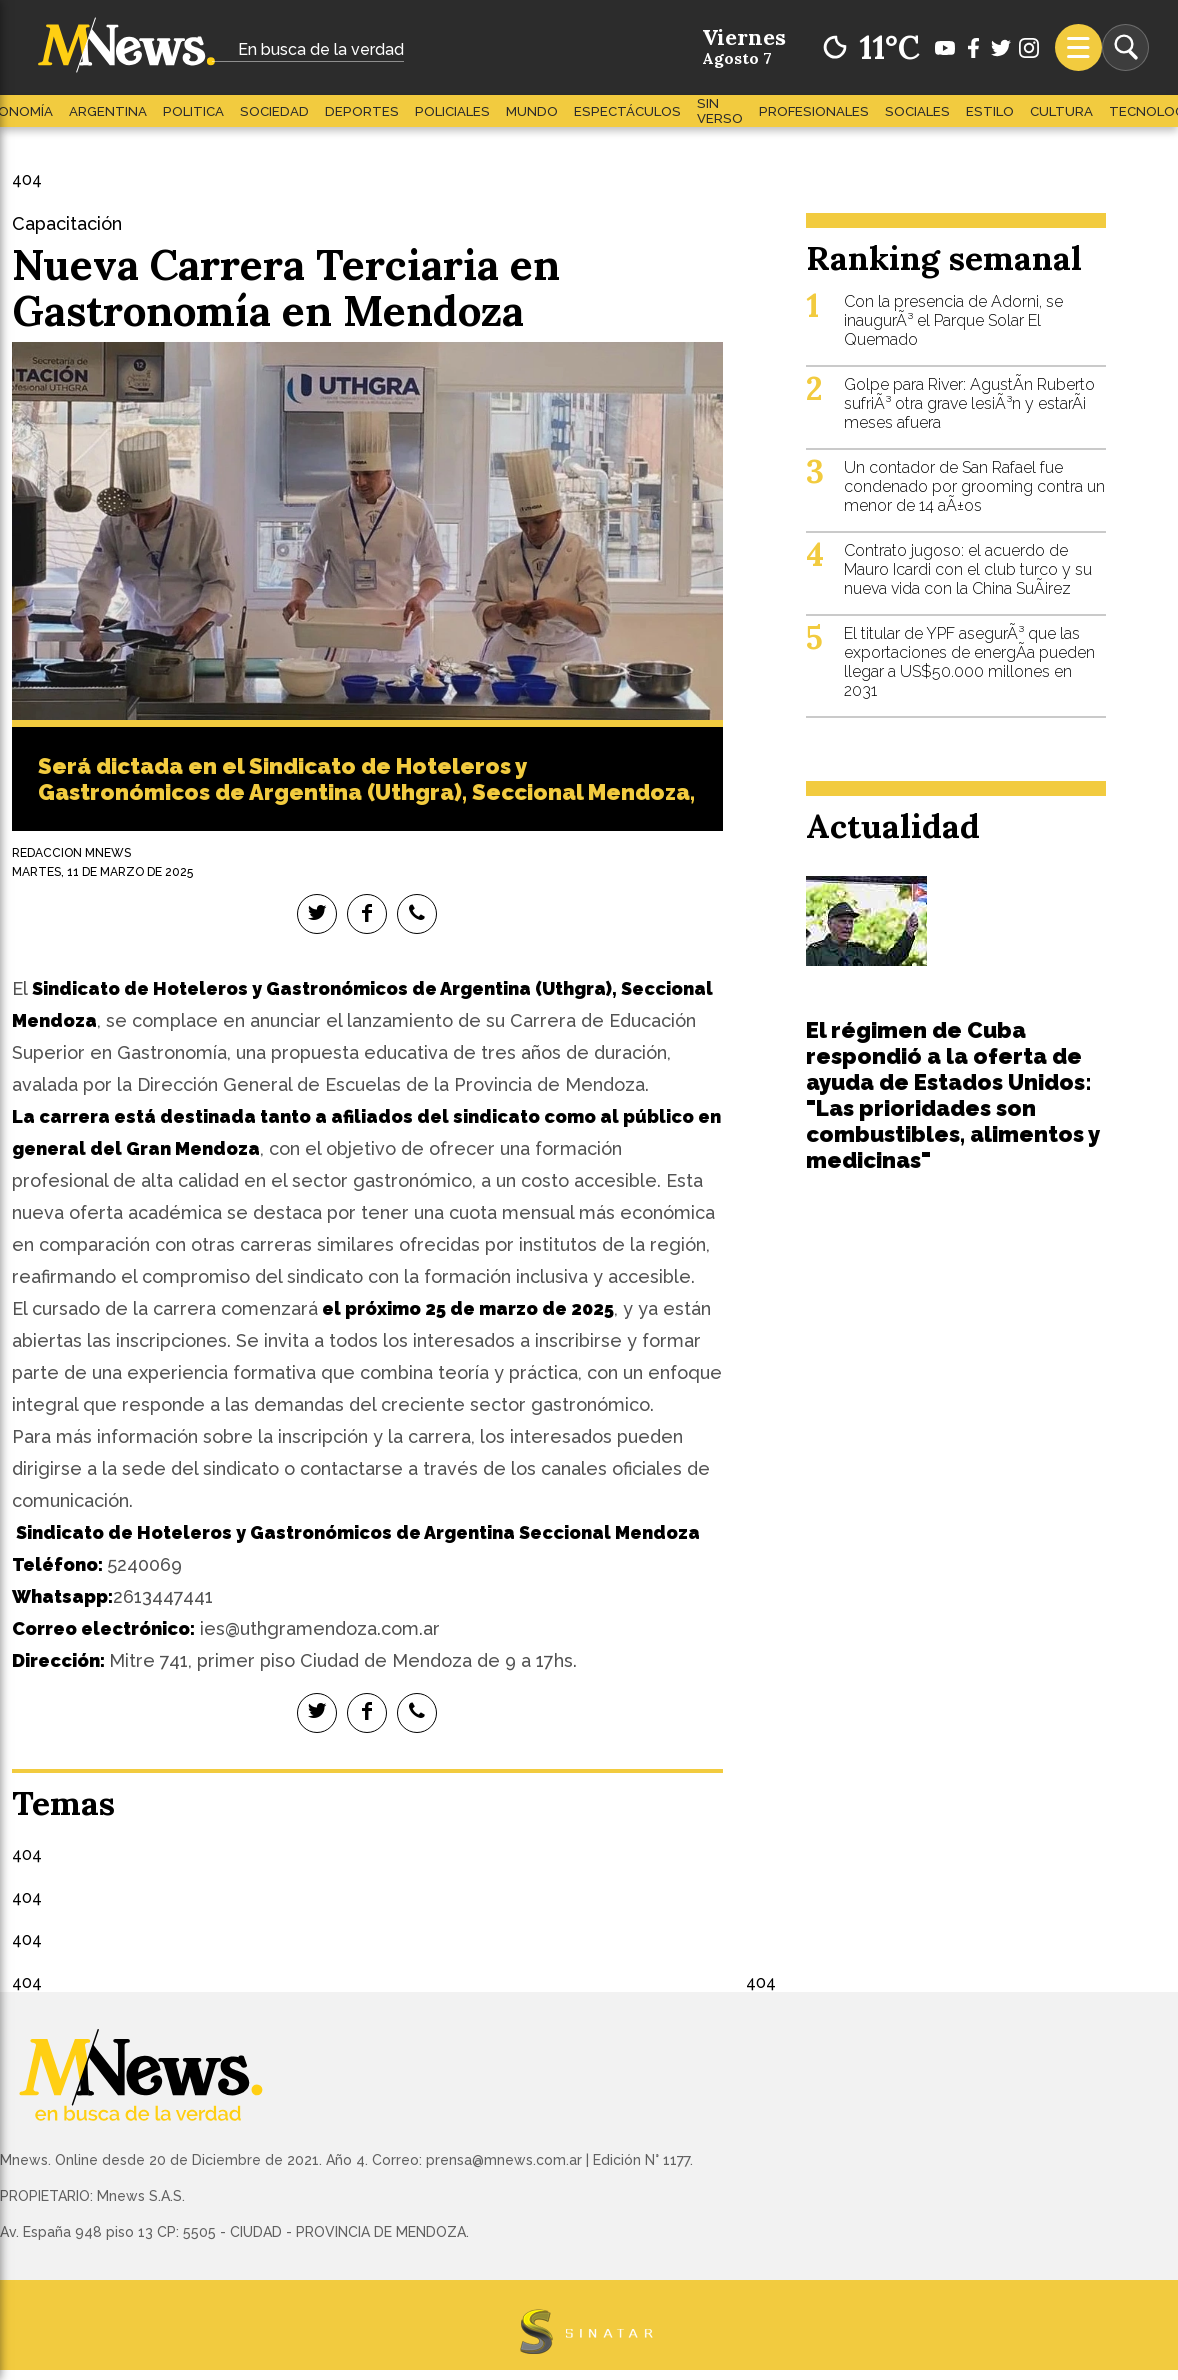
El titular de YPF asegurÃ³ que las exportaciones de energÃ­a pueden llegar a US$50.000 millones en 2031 (969, 662)
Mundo (532, 111)
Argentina (108, 111)
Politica (193, 111)
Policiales (452, 111)
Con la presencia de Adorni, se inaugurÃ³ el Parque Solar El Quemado (953, 320)
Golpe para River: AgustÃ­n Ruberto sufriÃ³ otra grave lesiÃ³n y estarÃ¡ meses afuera (969, 403)
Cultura (1061, 111)
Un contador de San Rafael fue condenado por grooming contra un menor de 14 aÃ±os (974, 486)
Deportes (362, 111)
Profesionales (814, 111)
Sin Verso (720, 111)
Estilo (990, 111)
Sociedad (274, 111)
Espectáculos (627, 111)
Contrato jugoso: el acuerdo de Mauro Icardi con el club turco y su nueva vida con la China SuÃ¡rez (968, 569)
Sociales (917, 111)
